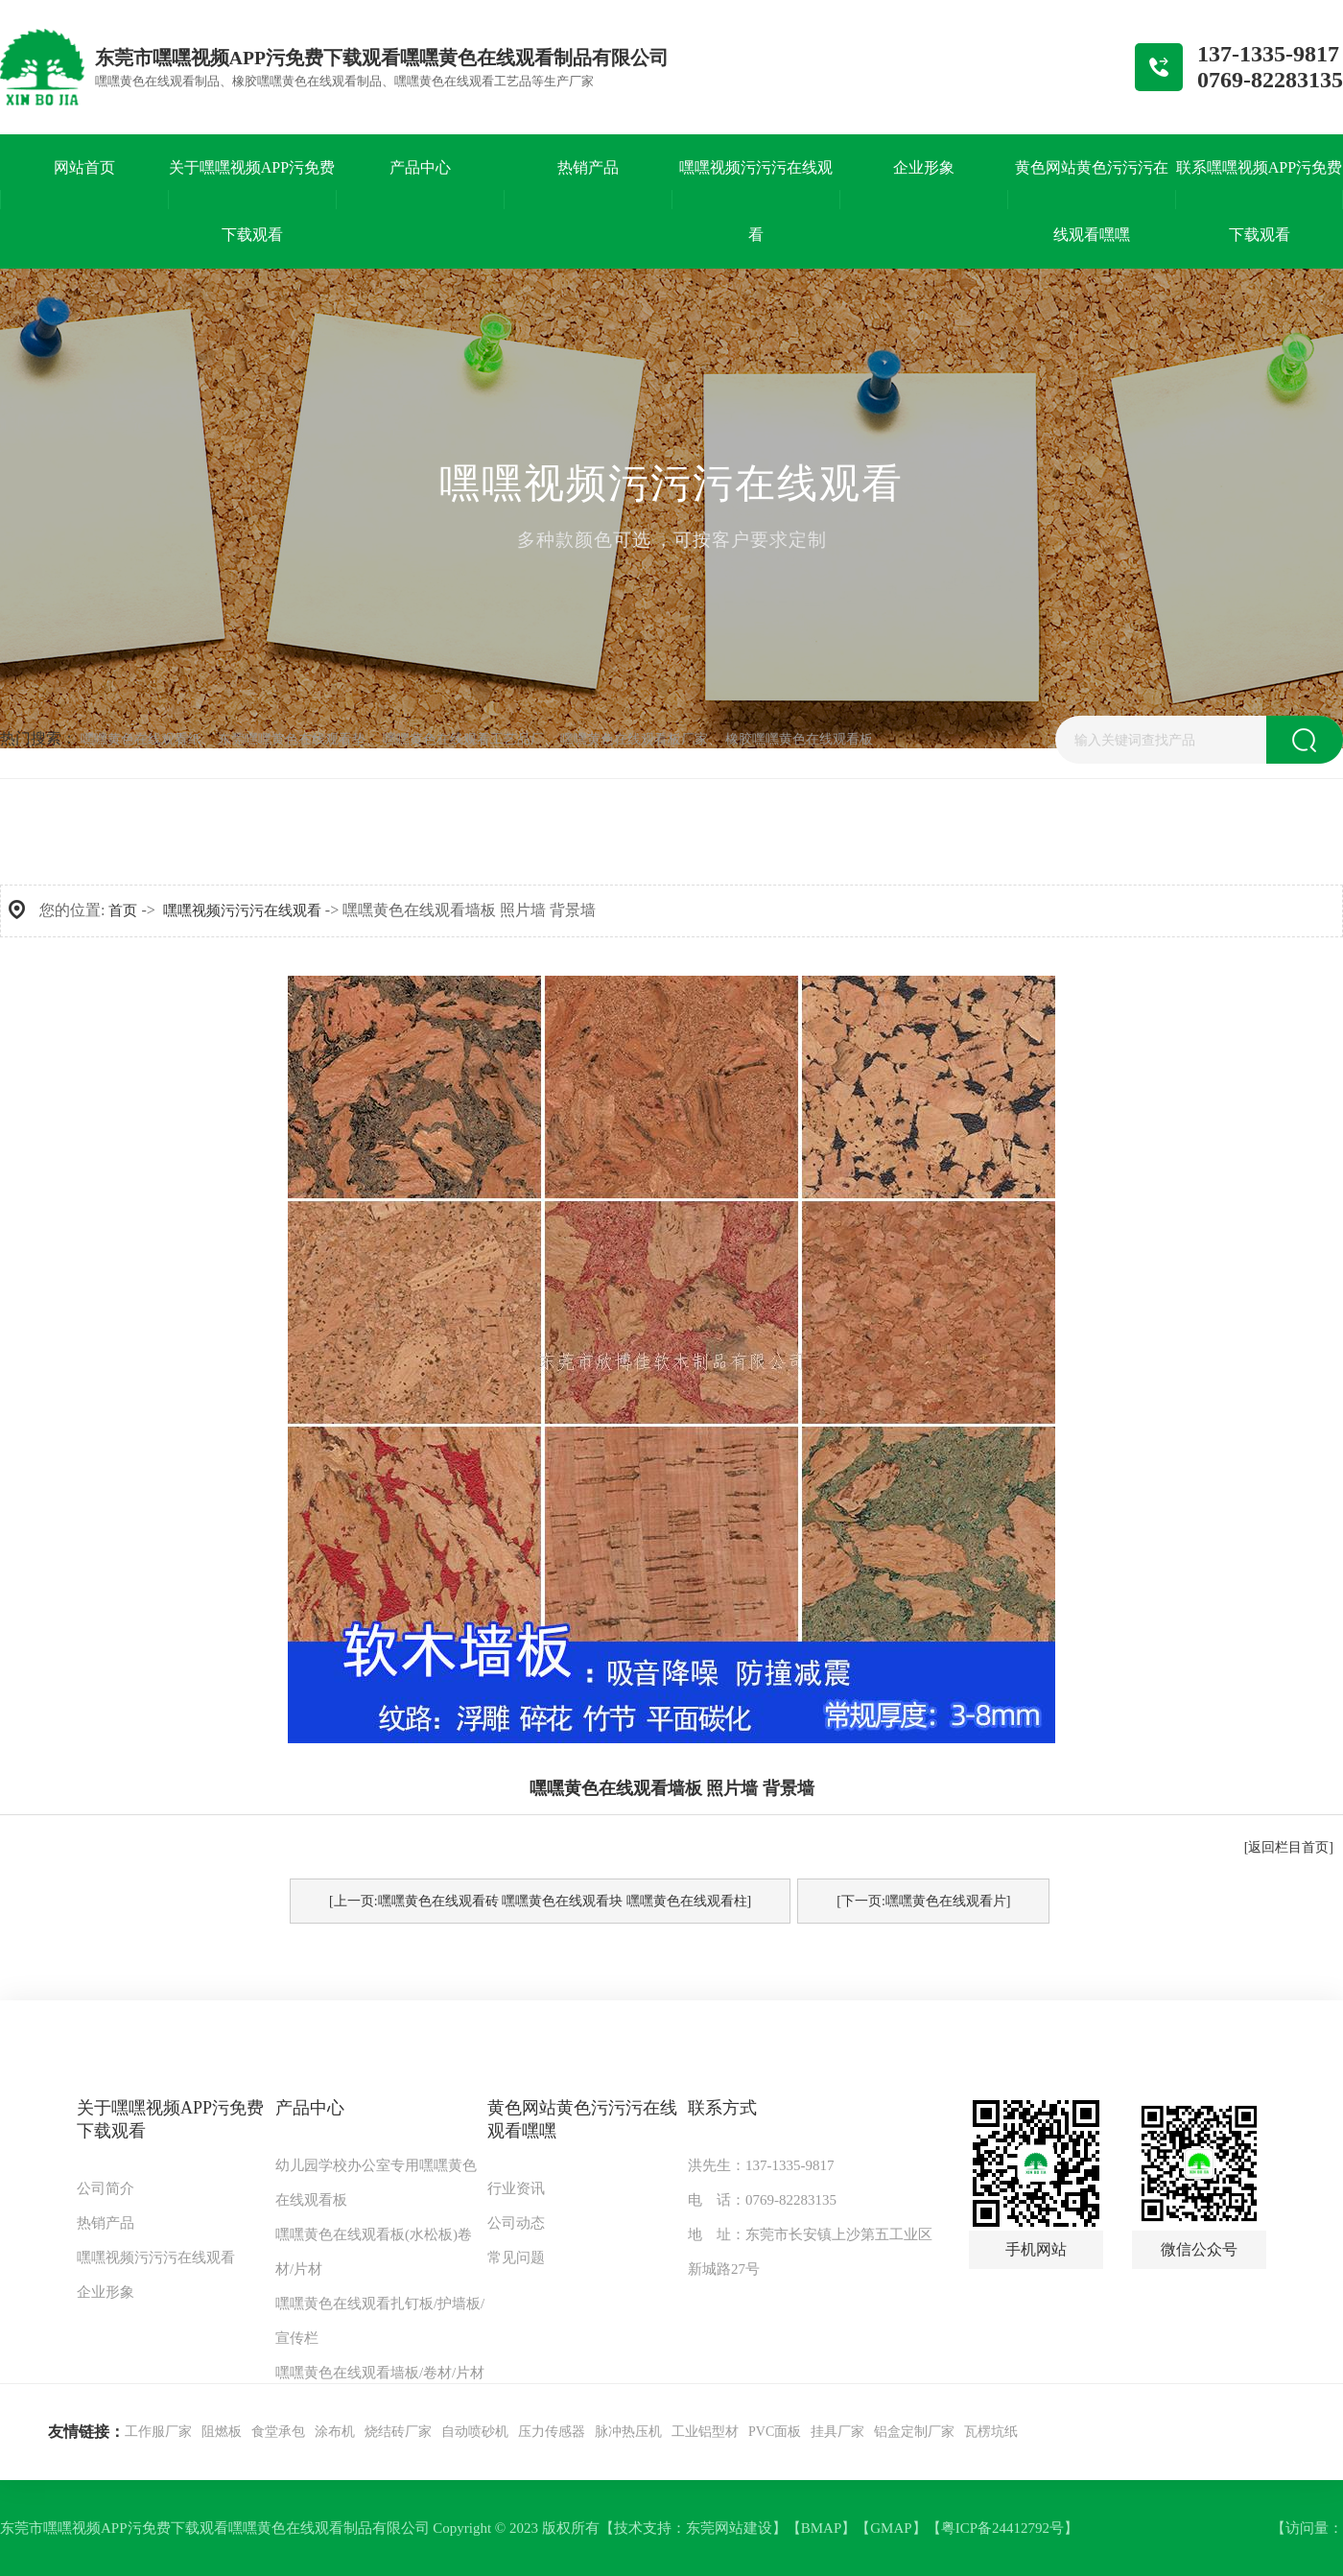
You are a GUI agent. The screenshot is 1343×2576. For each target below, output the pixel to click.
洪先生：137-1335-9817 (761, 2165)
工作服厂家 (158, 2431)
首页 (122, 910)
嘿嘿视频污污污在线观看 (242, 910)
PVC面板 (774, 2431)
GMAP (890, 2528)
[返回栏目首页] (1288, 1847)
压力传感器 (551, 2431)
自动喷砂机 (474, 2431)
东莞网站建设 (729, 2528)
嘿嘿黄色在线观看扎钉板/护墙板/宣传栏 (379, 2321)
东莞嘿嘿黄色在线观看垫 (291, 739)
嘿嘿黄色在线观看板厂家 (634, 739)
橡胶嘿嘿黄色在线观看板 (799, 739)
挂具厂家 (837, 2431)
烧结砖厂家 (398, 2431)
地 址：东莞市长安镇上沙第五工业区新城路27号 (810, 2252)
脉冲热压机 (628, 2431)
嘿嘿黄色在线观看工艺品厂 (463, 739)
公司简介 (105, 2188)
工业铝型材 (705, 2431)
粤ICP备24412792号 (1002, 2528)
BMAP (821, 2528)
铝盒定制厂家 (914, 2431)
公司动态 (516, 2223)
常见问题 (516, 2257)
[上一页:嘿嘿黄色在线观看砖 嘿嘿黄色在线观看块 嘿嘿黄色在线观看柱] (540, 1901)
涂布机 (335, 2431)
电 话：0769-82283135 (762, 2200)
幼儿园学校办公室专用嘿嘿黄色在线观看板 (376, 2183)
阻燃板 (221, 2431)
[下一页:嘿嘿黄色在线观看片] (923, 1901)
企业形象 (105, 2292)
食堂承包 (278, 2431)
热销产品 (105, 2223)
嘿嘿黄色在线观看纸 (141, 739)
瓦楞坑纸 (991, 2431)
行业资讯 (516, 2188)
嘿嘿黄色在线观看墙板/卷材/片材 (379, 2372)
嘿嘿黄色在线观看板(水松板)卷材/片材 (373, 2252)
